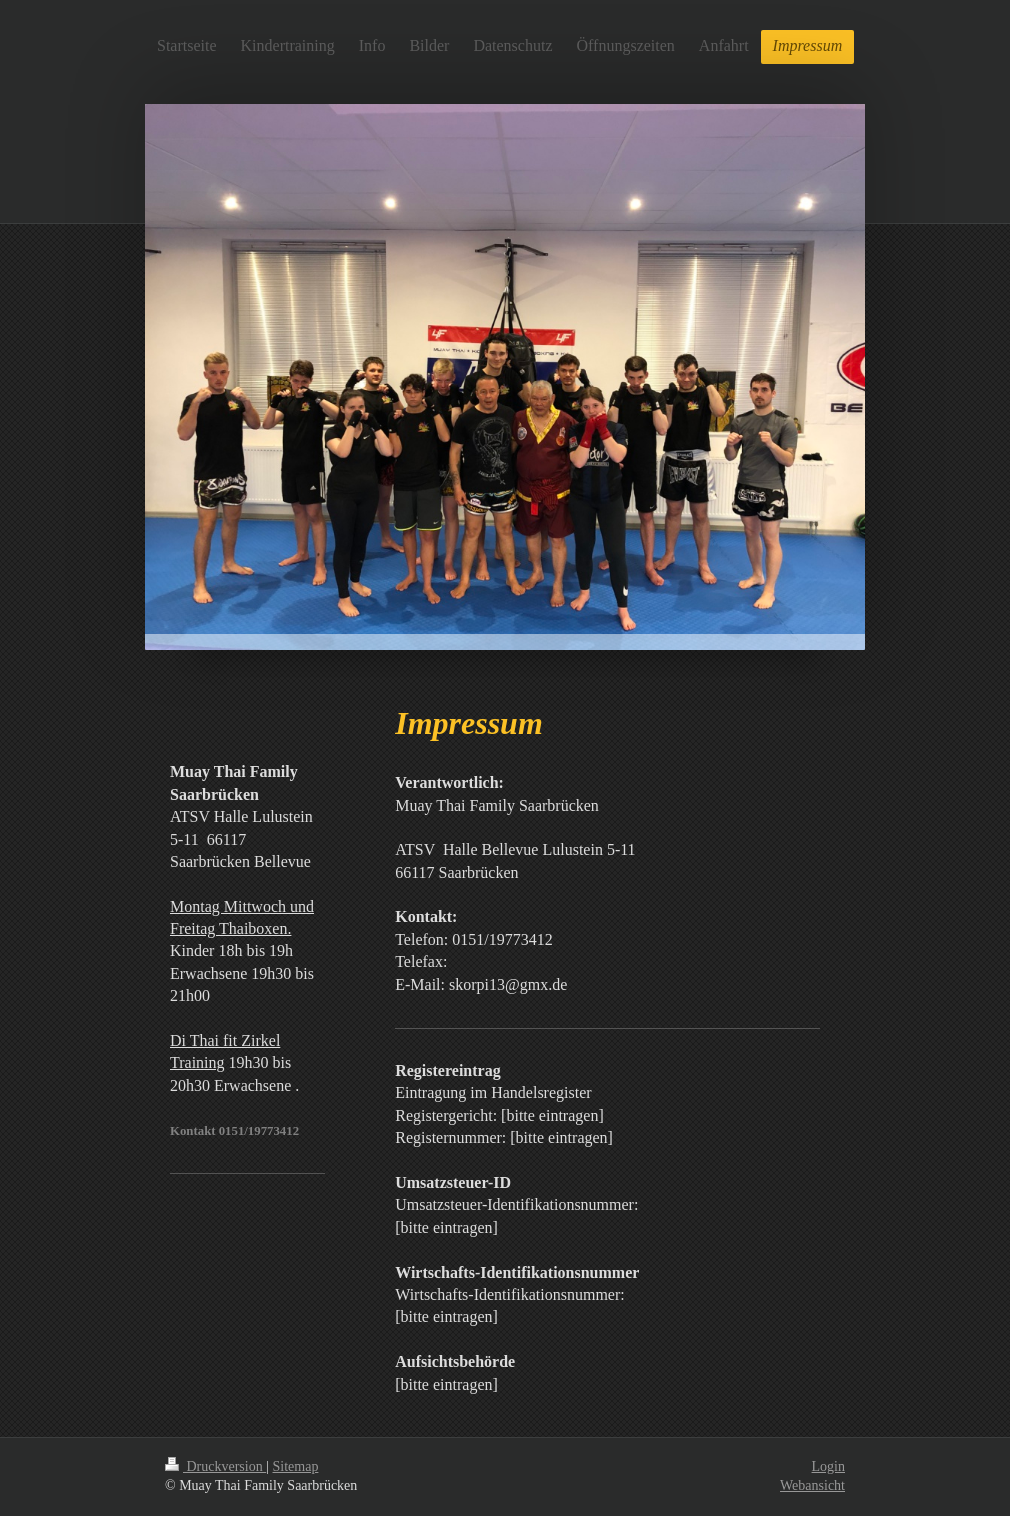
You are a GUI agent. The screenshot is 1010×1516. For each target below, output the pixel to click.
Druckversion (215, 1466)
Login (828, 1466)
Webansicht (812, 1485)
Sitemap (296, 1466)
